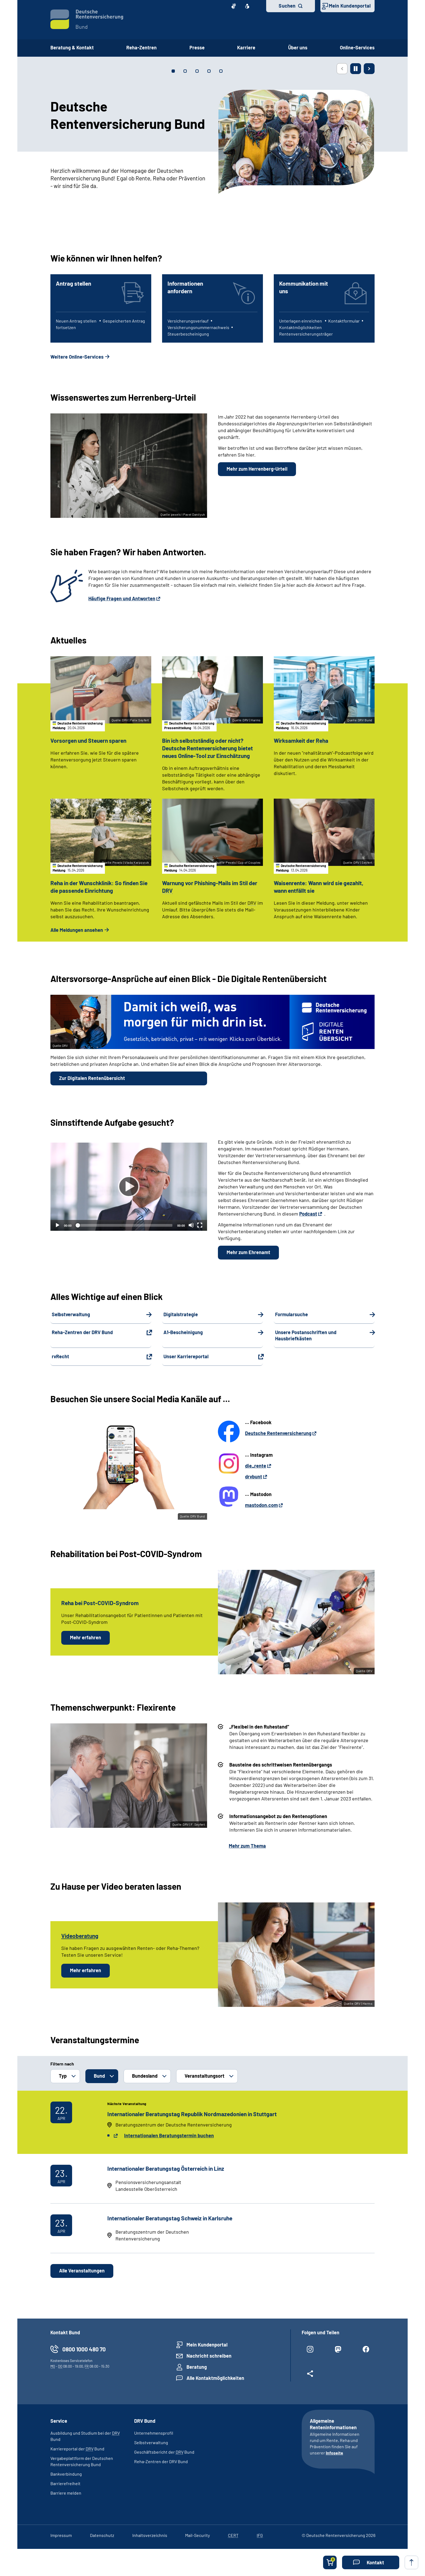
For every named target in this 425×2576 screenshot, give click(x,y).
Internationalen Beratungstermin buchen (169, 2135)
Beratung (196, 2367)
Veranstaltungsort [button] (204, 2076)
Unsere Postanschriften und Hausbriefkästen (305, 1335)
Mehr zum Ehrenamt (248, 1252)
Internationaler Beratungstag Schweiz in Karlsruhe (169, 2218)
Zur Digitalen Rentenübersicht (92, 1078)
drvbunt (253, 1477)
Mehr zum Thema (247, 1846)
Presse (197, 47)
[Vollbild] (199, 1225)
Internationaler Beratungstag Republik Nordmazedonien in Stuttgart (192, 2113)
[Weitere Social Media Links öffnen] (310, 2376)
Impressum (61, 2535)
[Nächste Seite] (369, 68)
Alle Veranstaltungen (82, 2271)
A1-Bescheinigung (183, 1332)
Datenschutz (102, 2535)
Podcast (308, 1214)
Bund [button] (99, 2076)
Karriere (246, 47)
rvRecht (60, 1357)
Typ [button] (63, 2076)
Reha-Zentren (141, 47)
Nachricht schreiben (208, 2356)
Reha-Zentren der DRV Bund (82, 1332)
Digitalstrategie (180, 1314)
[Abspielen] (129, 1186)
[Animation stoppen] (355, 68)
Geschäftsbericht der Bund (164, 2451)
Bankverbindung (66, 2473)
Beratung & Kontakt (72, 47)
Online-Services (357, 47)
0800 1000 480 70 (84, 2349)
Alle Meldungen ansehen (76, 930)
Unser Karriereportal (185, 1357)
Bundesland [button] (144, 2076)
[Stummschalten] (191, 1225)
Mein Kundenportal (350, 6)
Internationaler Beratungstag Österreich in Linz (165, 2168)
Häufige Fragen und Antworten (121, 598)
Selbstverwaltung (71, 1314)
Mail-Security (197, 2535)
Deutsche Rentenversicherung (278, 1433)
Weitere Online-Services (77, 357)
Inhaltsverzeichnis (149, 2535)
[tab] (173, 71)
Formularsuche (291, 1314)
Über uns (297, 47)
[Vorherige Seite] (342, 68)
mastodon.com (261, 1505)
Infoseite (334, 2452)
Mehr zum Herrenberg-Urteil (257, 469)
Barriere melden (65, 2492)
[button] (370, 2562)
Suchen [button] (287, 6)
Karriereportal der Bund (77, 2448)
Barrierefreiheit (65, 2483)
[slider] (124, 1225)
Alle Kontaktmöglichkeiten (215, 2378)
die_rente (255, 1466)
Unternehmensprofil (153, 2432)
